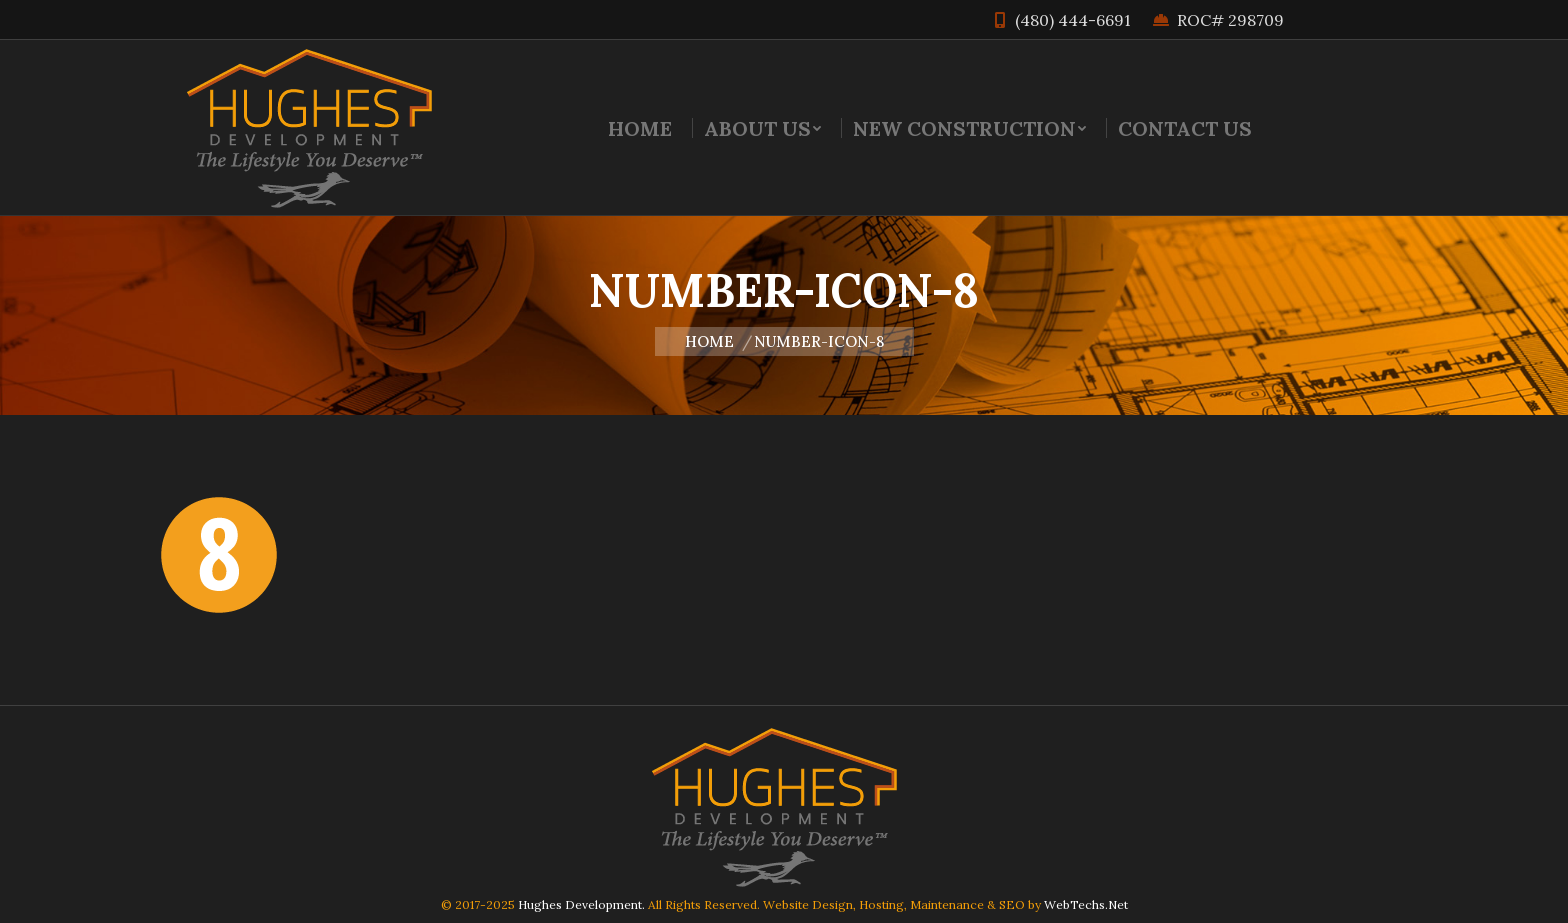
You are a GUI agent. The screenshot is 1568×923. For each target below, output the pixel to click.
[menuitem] (640, 128)
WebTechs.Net (1086, 904)
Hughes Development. (581, 904)
